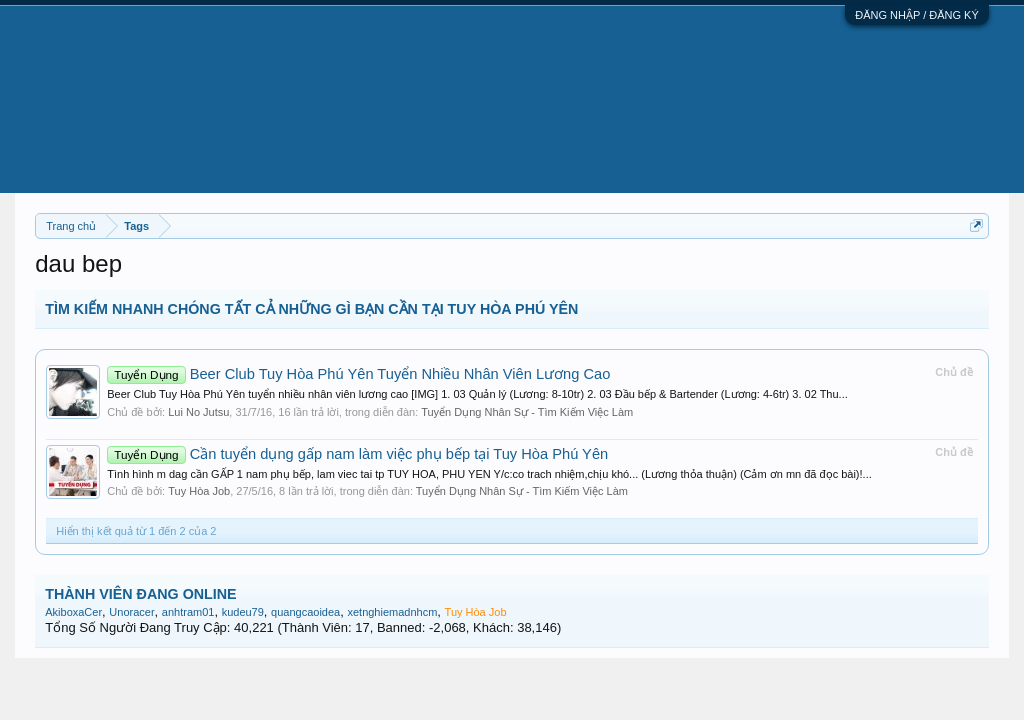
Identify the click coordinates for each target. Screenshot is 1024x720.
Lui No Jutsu (198, 412)
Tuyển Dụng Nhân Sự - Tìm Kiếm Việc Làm (527, 412)
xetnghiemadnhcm (392, 612)
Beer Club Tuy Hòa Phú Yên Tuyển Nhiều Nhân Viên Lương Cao (358, 374)
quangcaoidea (305, 612)
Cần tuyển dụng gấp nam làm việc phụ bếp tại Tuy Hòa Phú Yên (357, 454)
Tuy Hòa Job (199, 491)
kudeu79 (243, 612)
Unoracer (131, 612)
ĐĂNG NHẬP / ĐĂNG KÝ (917, 15)
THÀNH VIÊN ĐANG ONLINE (140, 594)
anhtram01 (188, 612)
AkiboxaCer (73, 612)
